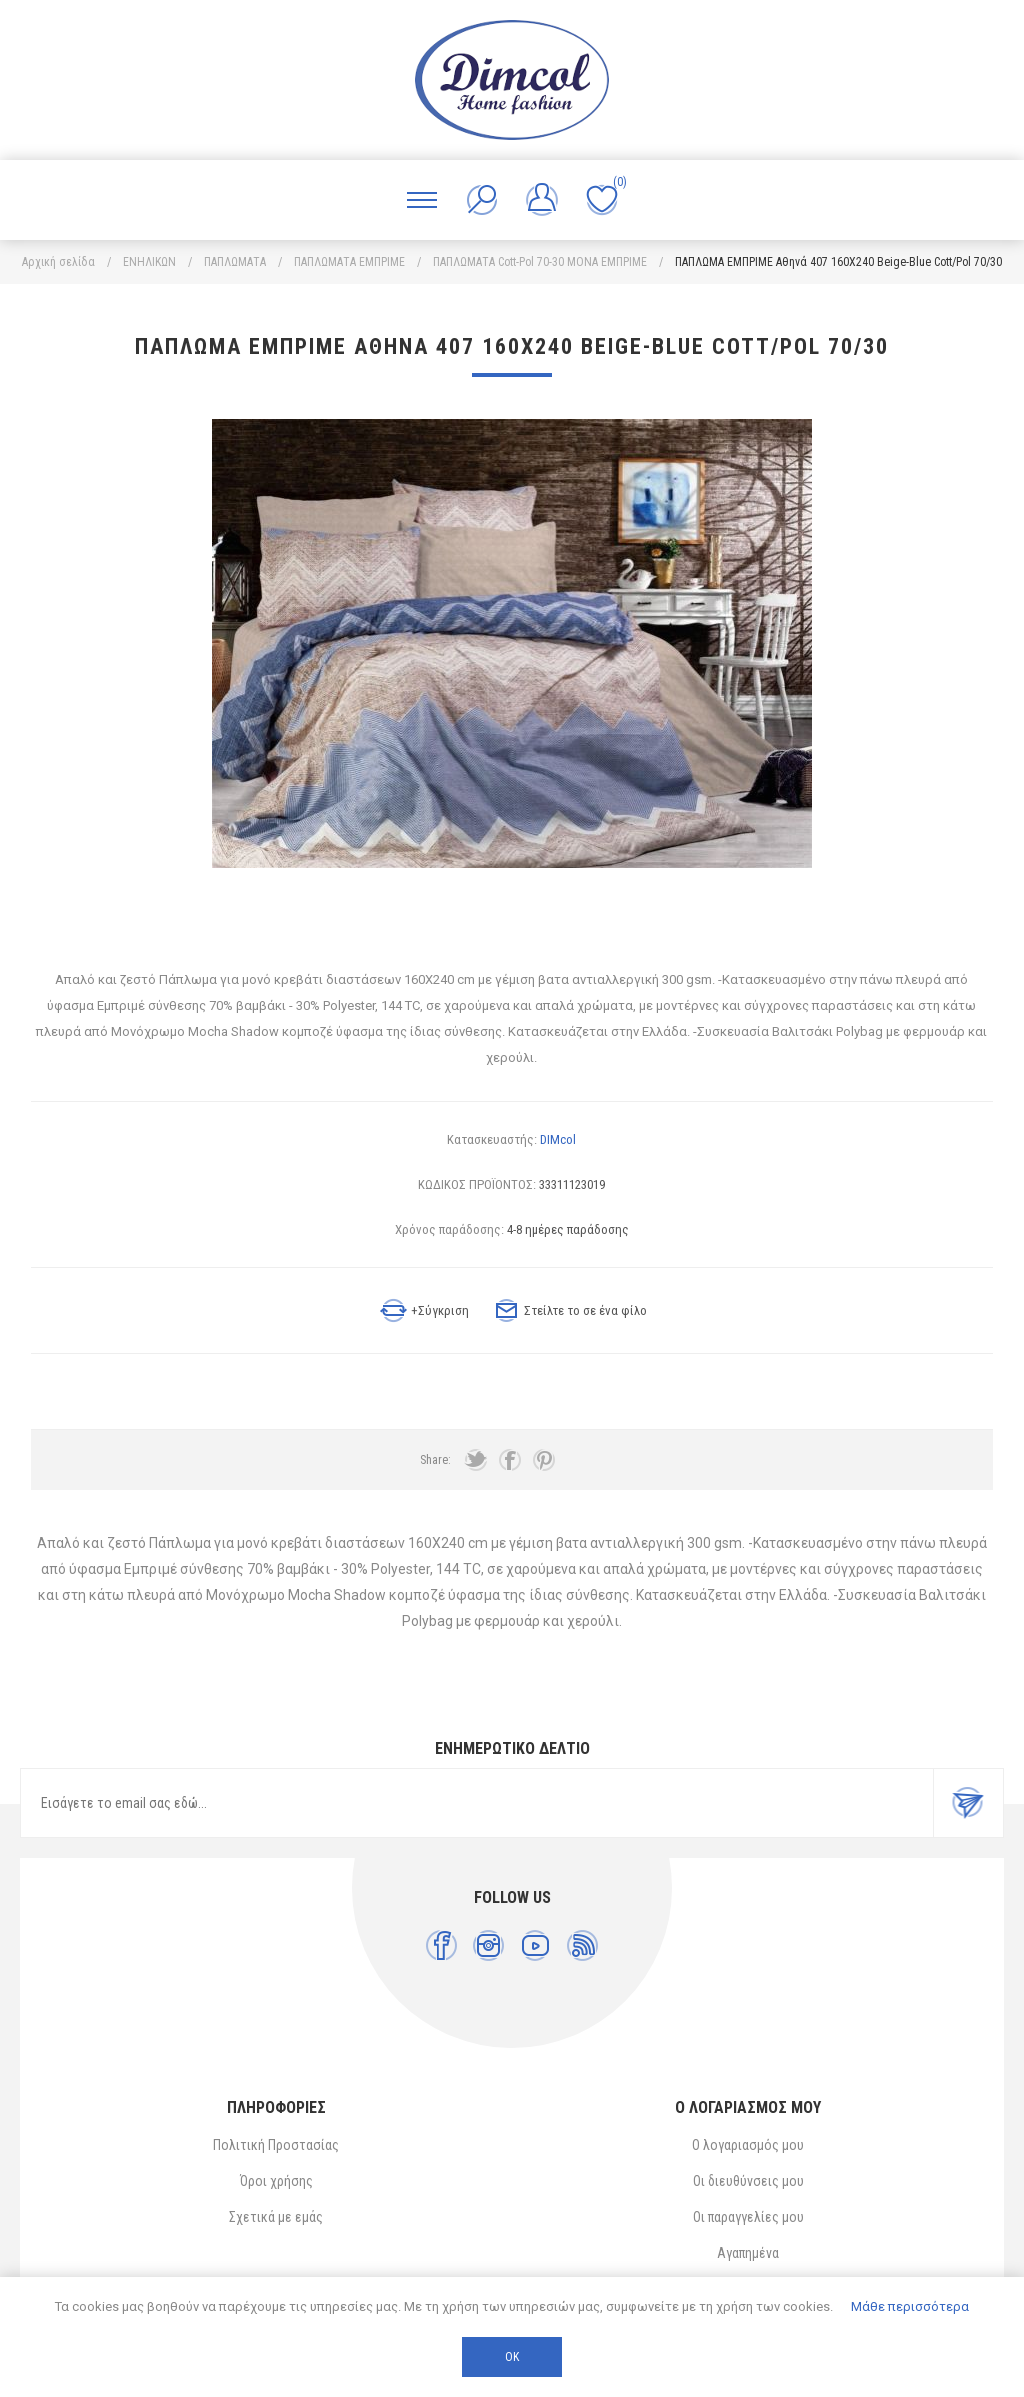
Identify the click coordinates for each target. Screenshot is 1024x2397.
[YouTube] (535, 1945)
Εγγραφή (968, 1803)
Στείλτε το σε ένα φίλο (585, 1310)
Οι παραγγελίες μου (748, 2217)
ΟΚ (512, 2357)
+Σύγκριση (440, 1310)
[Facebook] (441, 1945)
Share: (435, 1460)
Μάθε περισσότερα (910, 2306)
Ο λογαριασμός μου (748, 2145)
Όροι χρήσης (276, 2181)
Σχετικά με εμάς (276, 2217)
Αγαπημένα (748, 2253)
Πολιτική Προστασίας (276, 2145)
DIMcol (558, 1139)
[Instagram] (488, 1945)
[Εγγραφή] (477, 1803)
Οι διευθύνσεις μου (748, 2181)
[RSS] (582, 1945)
